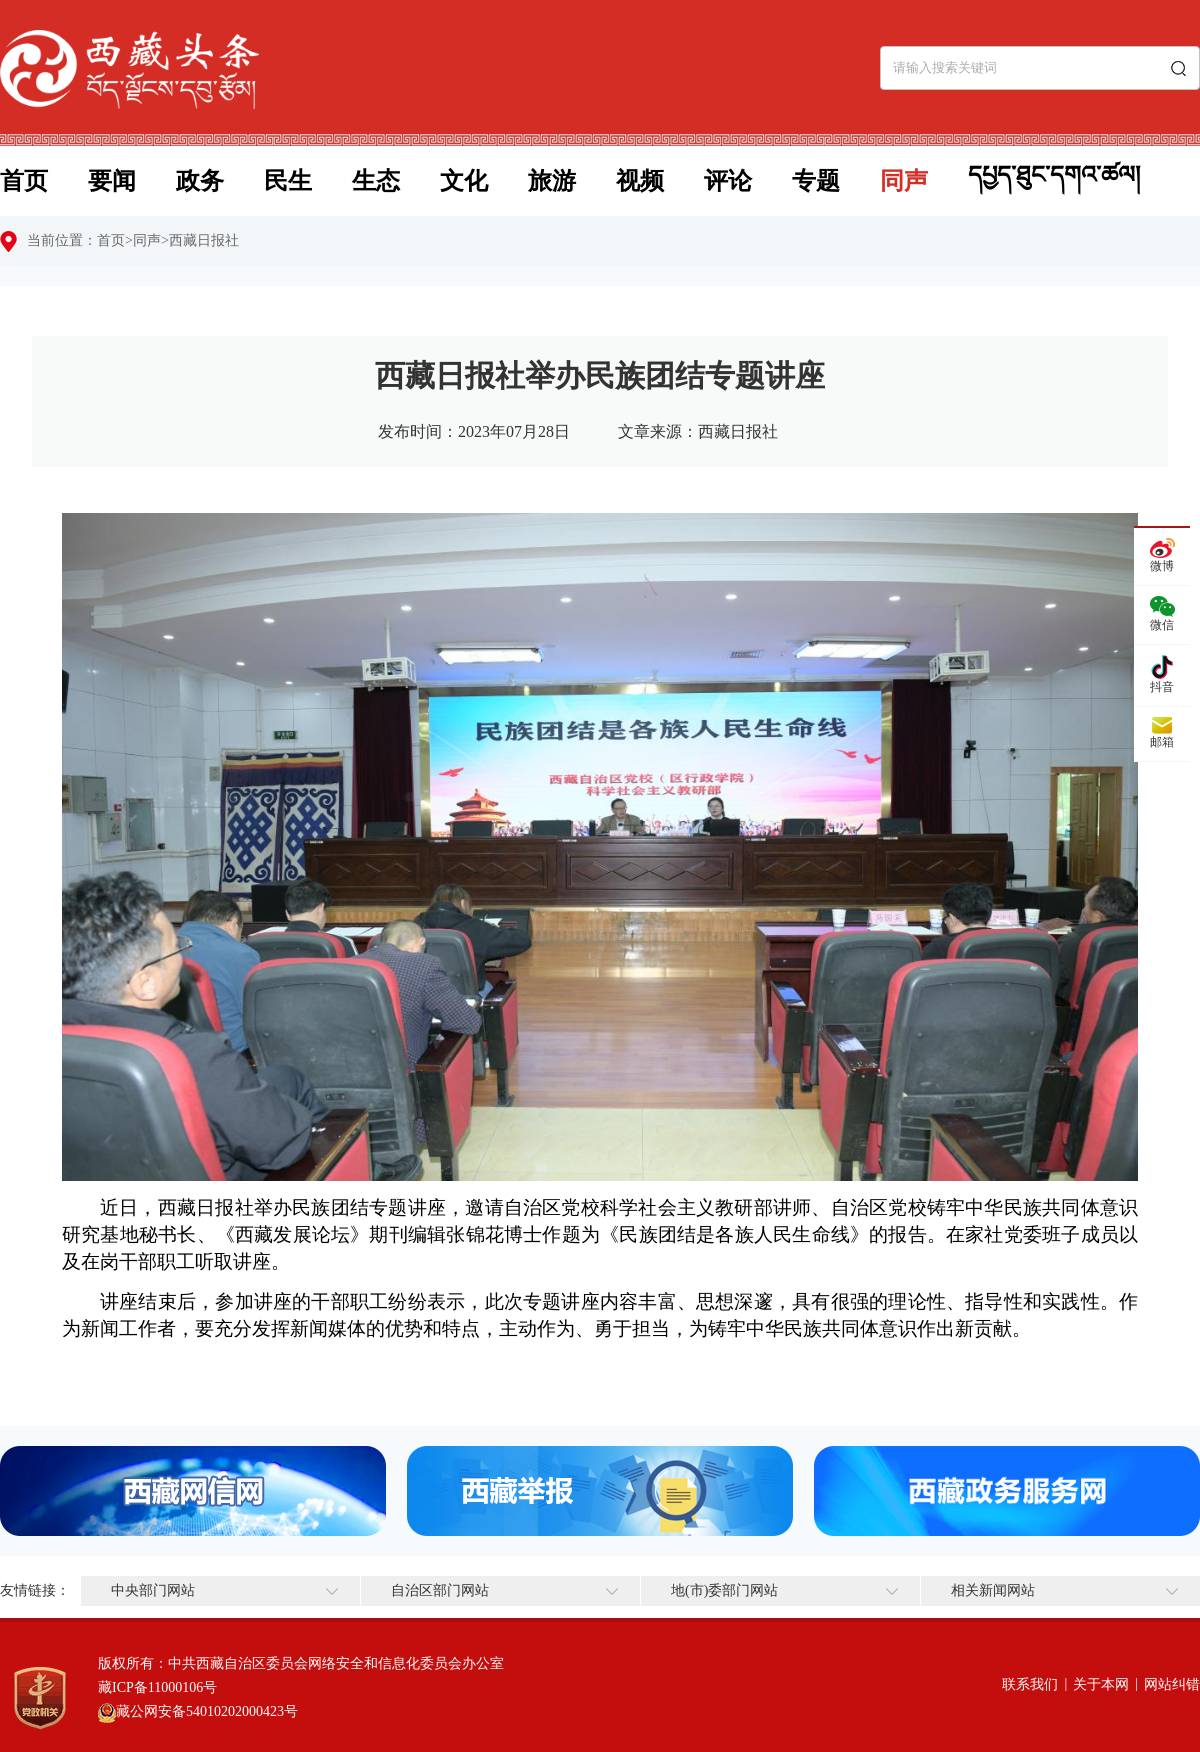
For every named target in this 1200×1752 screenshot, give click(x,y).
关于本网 (1101, 1684)
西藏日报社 (204, 240)
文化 (464, 181)
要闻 (112, 181)
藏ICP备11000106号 (157, 1687)
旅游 (552, 181)
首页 (24, 181)
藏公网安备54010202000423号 (207, 1711)
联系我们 (1030, 1684)
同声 (904, 181)
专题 (816, 181)
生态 (376, 181)
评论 (728, 181)
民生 (288, 181)
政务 (200, 181)
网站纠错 (1172, 1684)
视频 (640, 181)
